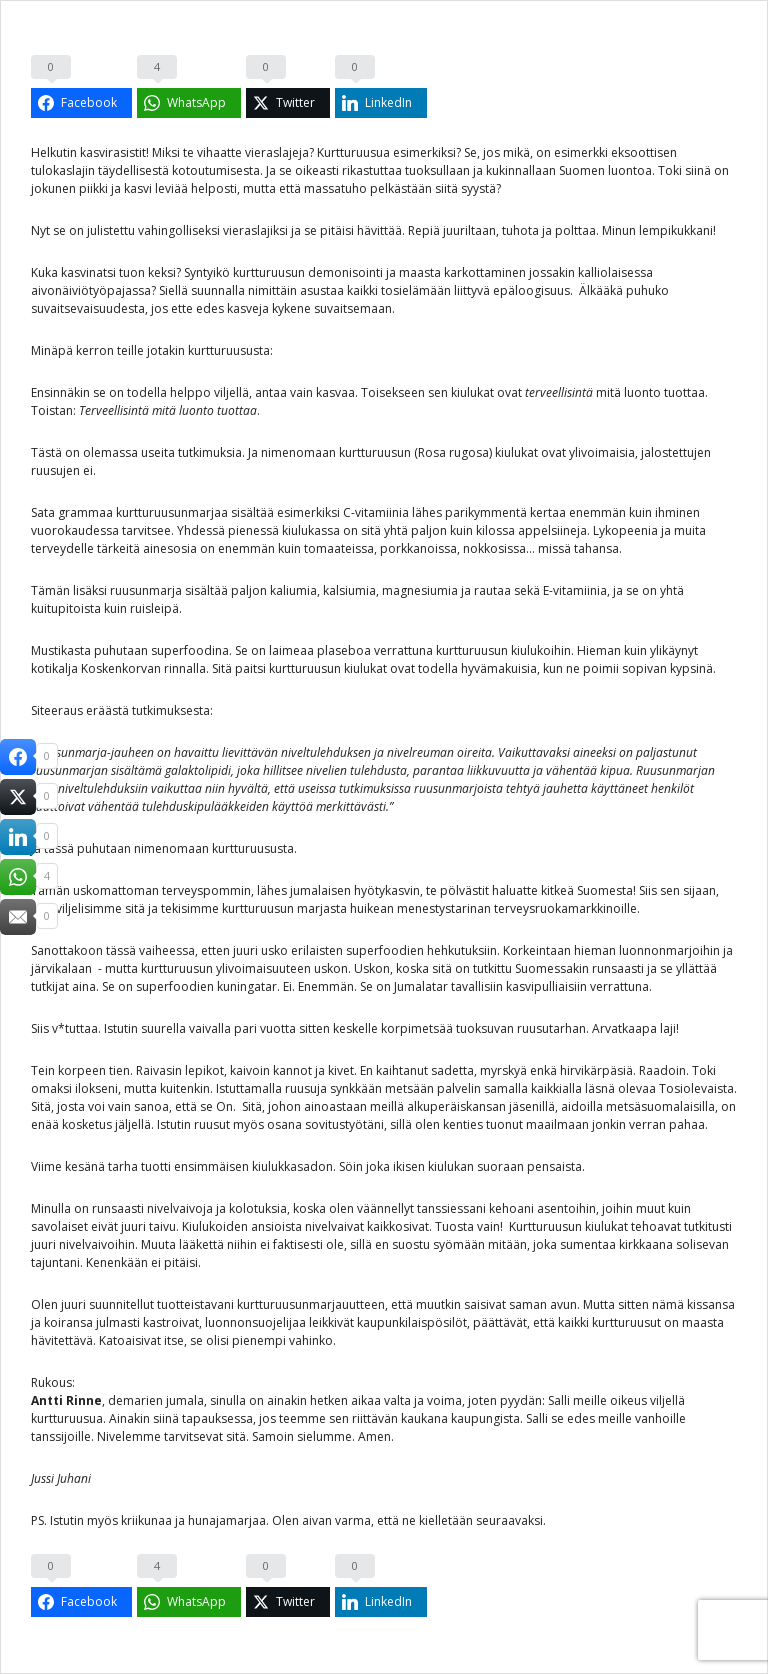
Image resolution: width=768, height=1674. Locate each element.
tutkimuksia (208, 452)
